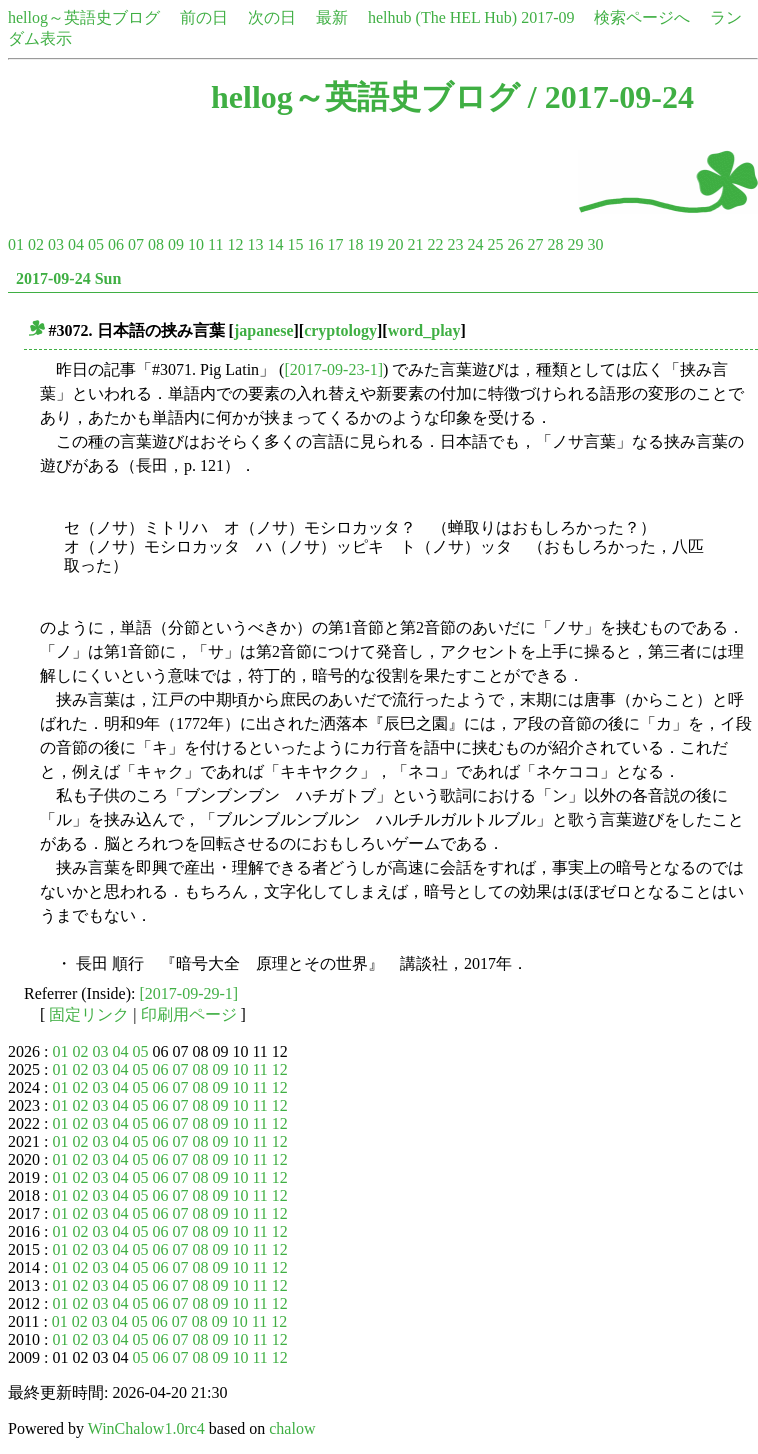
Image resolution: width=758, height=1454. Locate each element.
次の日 (272, 17)
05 (96, 244)
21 (415, 244)
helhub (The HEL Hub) (442, 17)
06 (116, 244)
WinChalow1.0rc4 (146, 1428)
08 (156, 244)
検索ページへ (642, 17)
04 (76, 244)
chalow (292, 1428)
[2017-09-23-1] (333, 369)
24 (475, 244)
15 (295, 244)
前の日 (204, 17)
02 (36, 244)
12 (235, 244)
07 (136, 244)
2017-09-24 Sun (68, 278)
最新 (332, 17)
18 (355, 244)
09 (176, 244)
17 (335, 244)
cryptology (340, 330)
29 (575, 244)
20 (395, 244)
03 (56, 244)
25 (495, 244)
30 (595, 244)
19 (375, 244)
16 (315, 244)
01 (16, 244)
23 (455, 244)
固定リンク (89, 1014)
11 (215, 244)
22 (435, 244)
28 (555, 244)
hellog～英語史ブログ (84, 17)
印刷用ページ (189, 1014)
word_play (424, 330)
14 (275, 244)
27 (535, 244)
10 (196, 244)
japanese (264, 330)
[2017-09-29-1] (189, 993)
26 (515, 244)
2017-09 (547, 17)
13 (255, 244)
